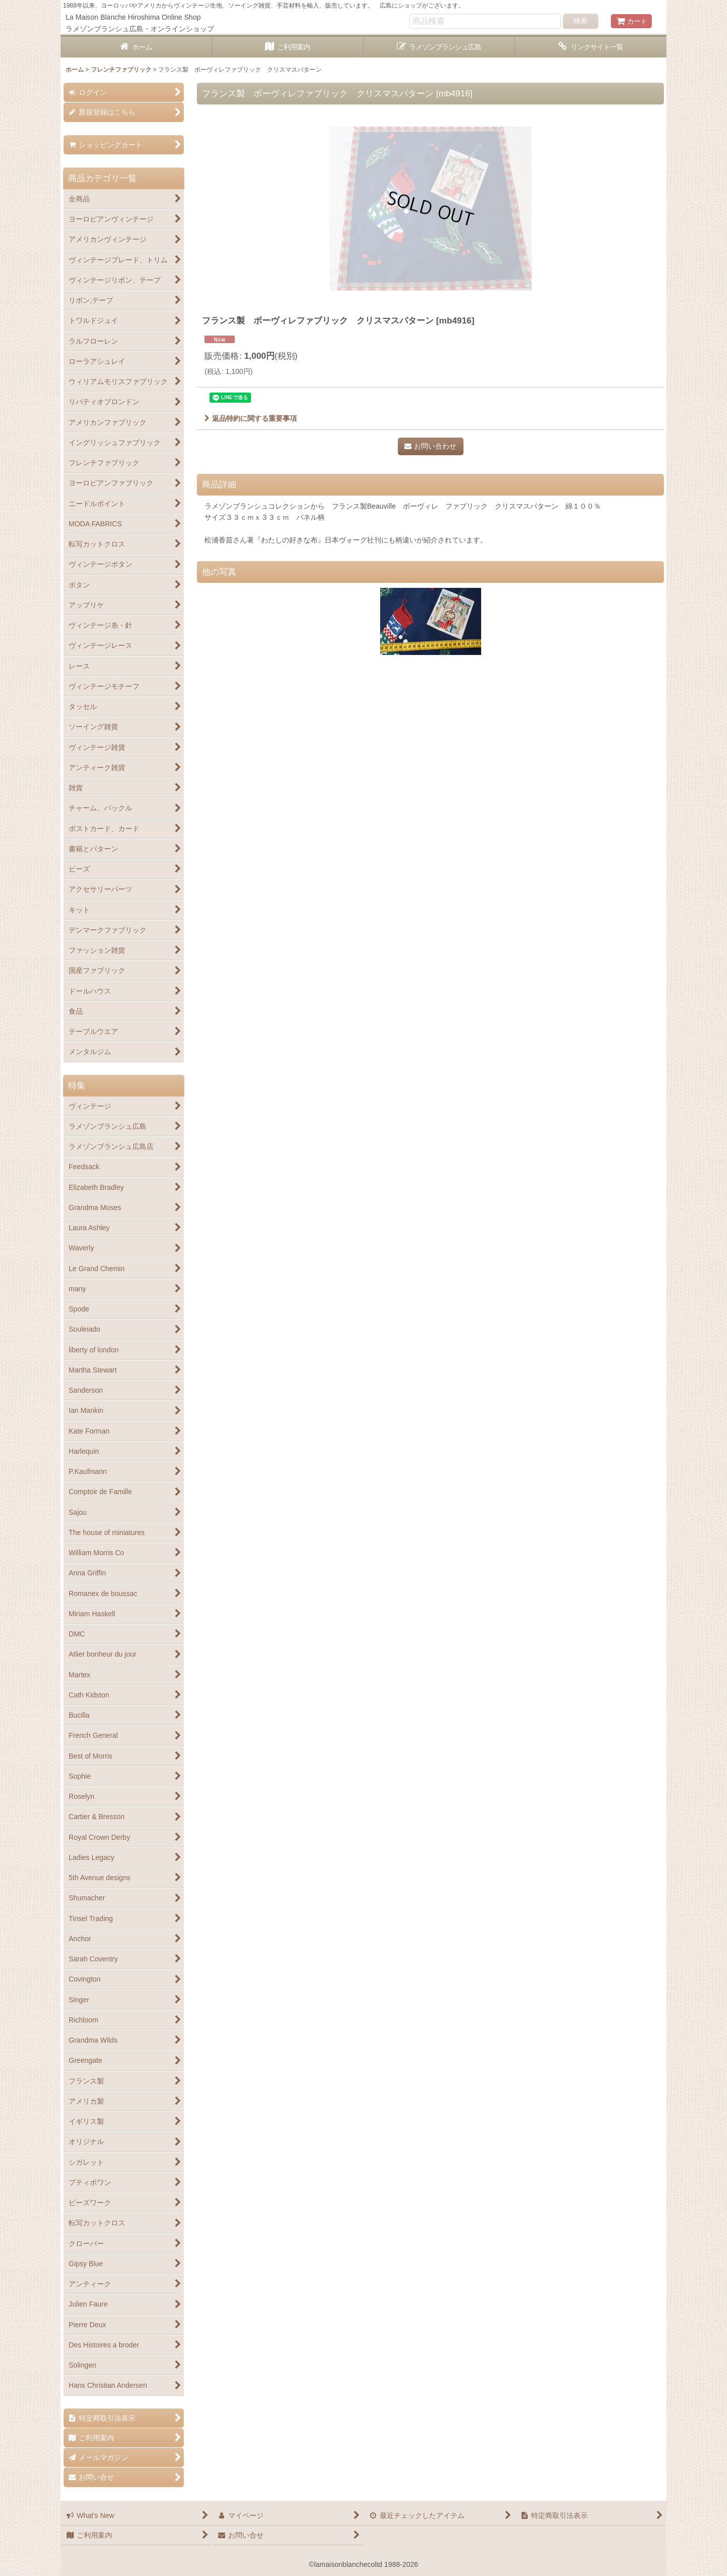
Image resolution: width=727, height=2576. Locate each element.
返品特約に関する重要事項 (250, 418)
